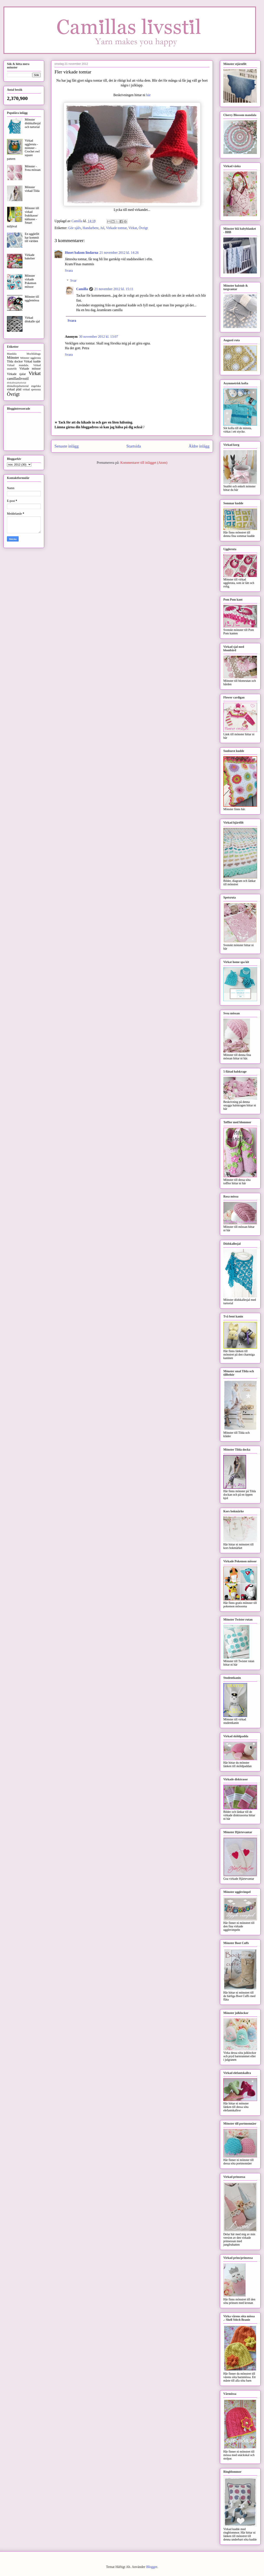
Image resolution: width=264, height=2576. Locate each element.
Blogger (151, 2567)
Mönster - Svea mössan (33, 168)
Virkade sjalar (16, 374)
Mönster (13, 358)
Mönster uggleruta (30, 357)
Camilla (82, 289)
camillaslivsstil (18, 379)
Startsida (133, 446)
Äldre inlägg (199, 446)
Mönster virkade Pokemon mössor (30, 281)
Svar (73, 280)
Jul (102, 228)
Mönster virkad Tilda (32, 189)
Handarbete (91, 228)
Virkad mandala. (18, 365)
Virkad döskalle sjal (32, 319)
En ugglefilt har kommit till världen (32, 237)
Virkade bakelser (30, 256)
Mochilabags (34, 353)
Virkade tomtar (116, 228)
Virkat (132, 228)
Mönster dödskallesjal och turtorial (33, 123)
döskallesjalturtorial (16, 382)
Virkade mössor (30, 368)
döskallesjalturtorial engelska (24, 386)
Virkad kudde (32, 361)
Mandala (11, 353)
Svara (69, 270)
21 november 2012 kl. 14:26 (119, 252)
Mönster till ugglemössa (32, 298)
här (148, 95)
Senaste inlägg (67, 446)
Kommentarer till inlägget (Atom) (143, 462)
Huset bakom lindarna (81, 252)
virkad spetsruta (32, 389)
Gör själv (74, 228)
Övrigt (143, 228)
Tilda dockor (15, 361)
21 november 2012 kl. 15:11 (113, 289)
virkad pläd (14, 389)
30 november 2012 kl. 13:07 (98, 336)
